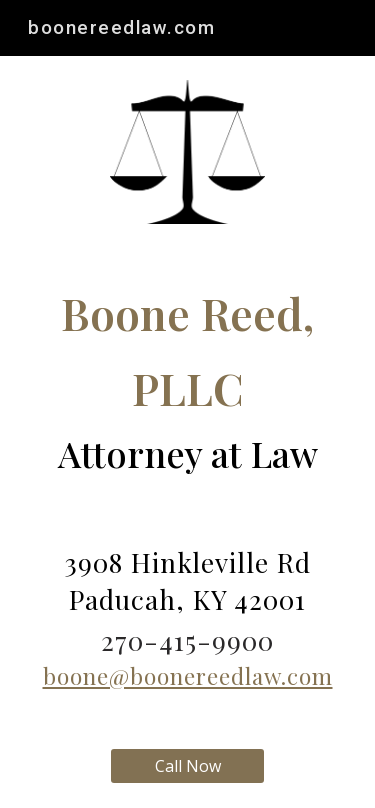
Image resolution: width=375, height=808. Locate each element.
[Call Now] (187, 766)
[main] (188, 380)
